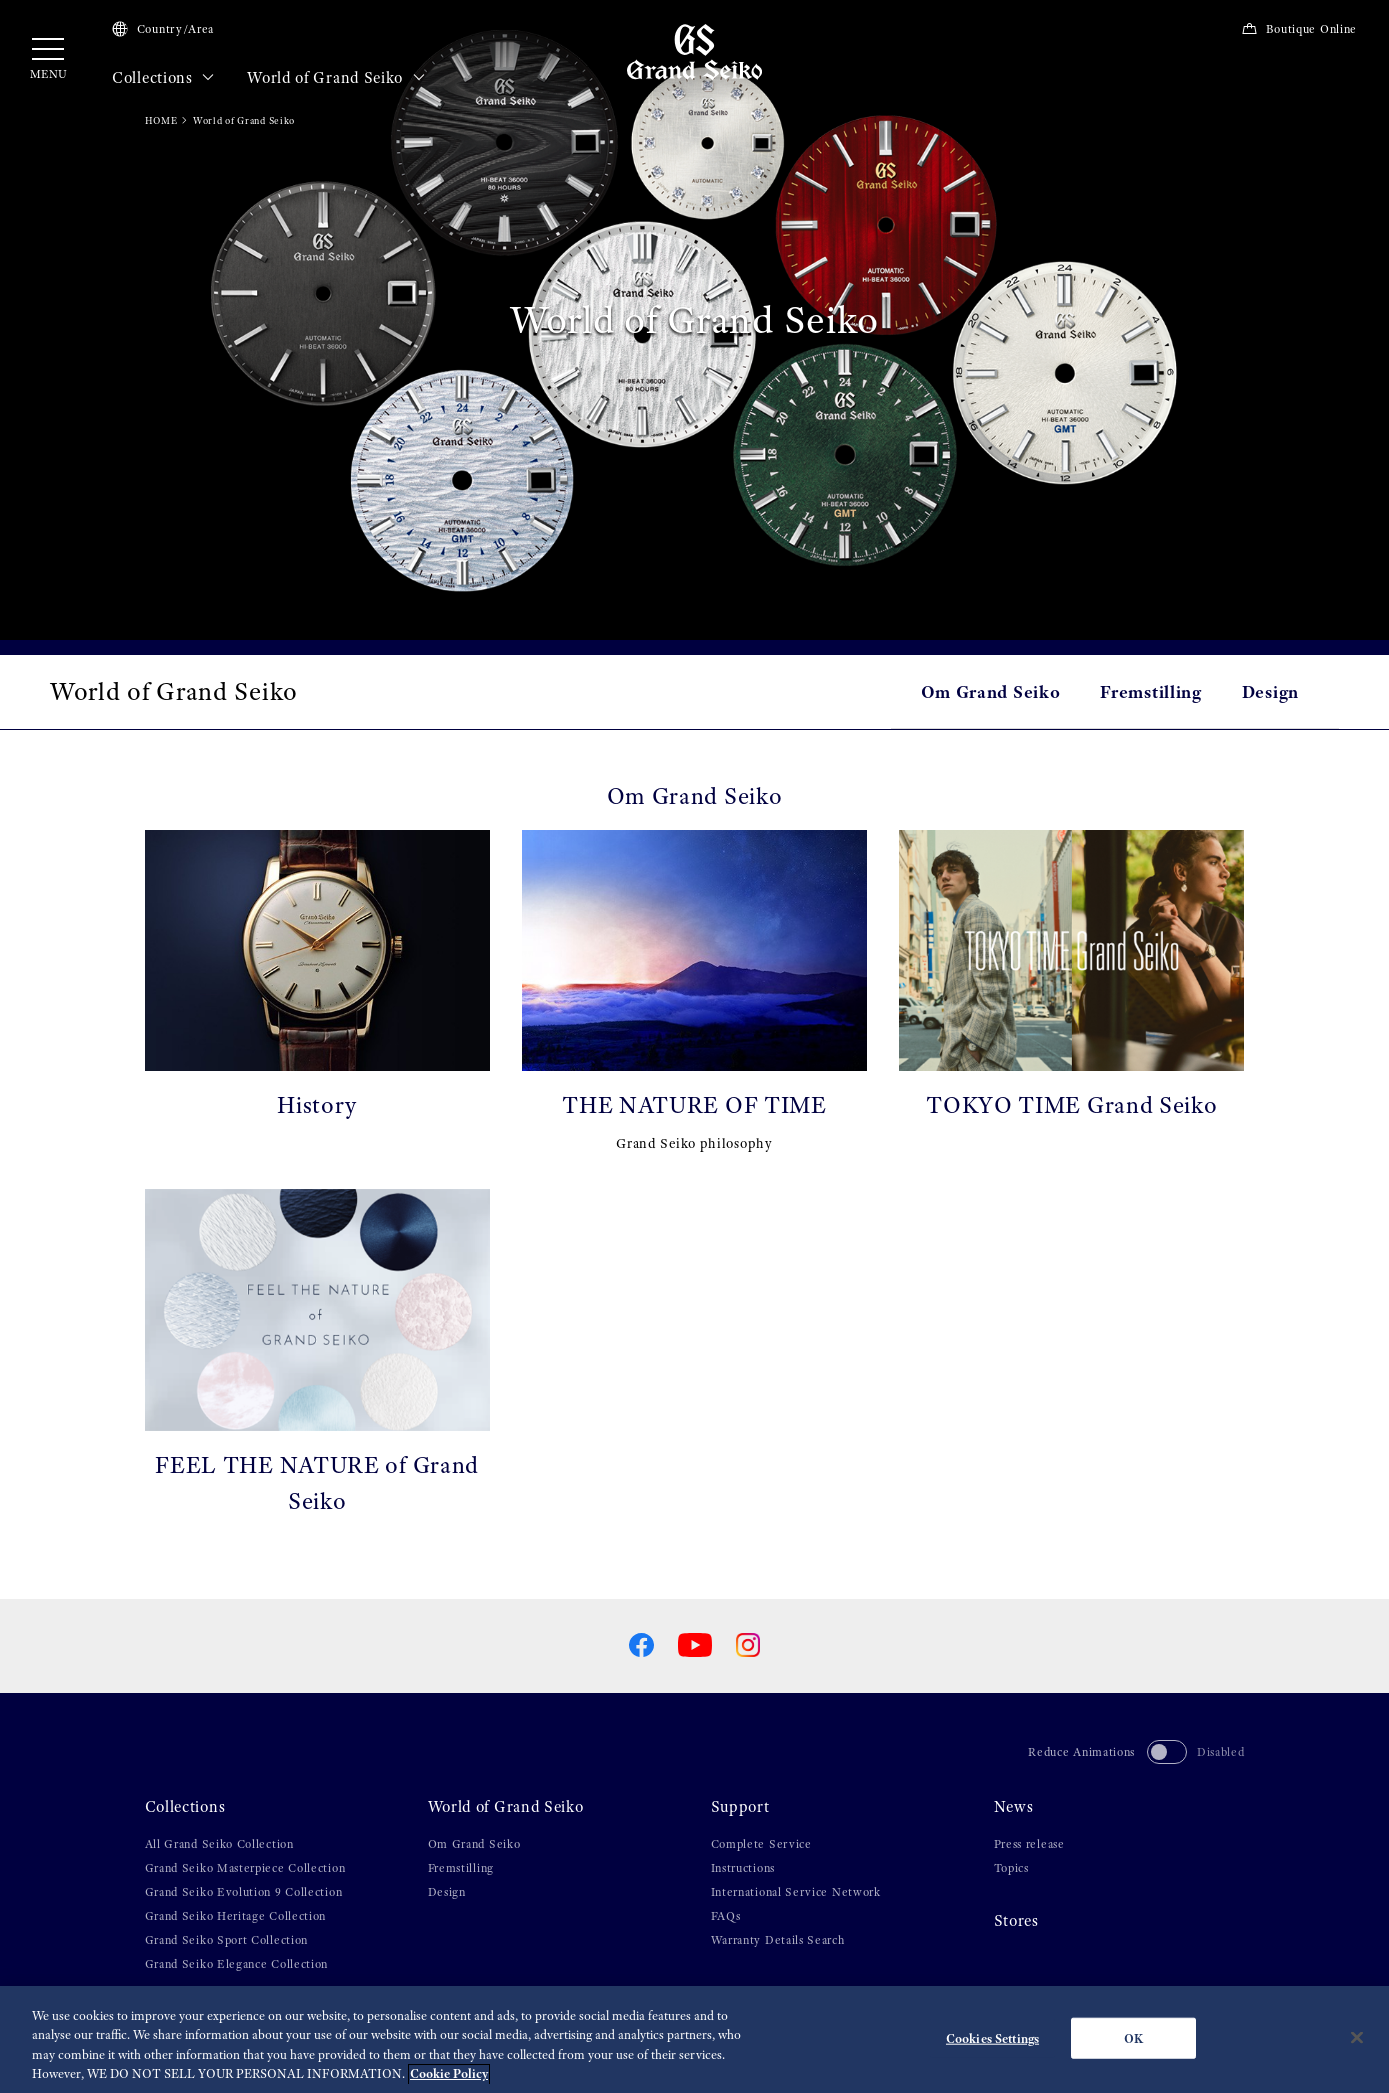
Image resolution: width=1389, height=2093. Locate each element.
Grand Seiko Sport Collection (227, 1940)
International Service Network (796, 1892)
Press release (1029, 1844)
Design (1270, 691)
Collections (163, 78)
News (1014, 1807)
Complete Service (761, 1844)
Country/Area (163, 29)
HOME (161, 120)
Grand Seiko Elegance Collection (237, 1964)
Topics (1011, 1868)
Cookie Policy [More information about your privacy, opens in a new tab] (449, 2082)
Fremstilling (1150, 691)
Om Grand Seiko (991, 691)
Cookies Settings (992, 2046)
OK (1133, 2046)
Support (740, 1807)
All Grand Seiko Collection (219, 1844)
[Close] (1357, 2046)
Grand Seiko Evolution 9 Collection (244, 1892)
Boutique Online (1299, 29)
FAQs (726, 1916)
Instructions (743, 1868)
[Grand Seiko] (694, 51)
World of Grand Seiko (336, 78)
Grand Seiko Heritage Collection (236, 1916)
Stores (1016, 1921)
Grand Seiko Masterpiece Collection (245, 1868)
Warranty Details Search (778, 1940)
